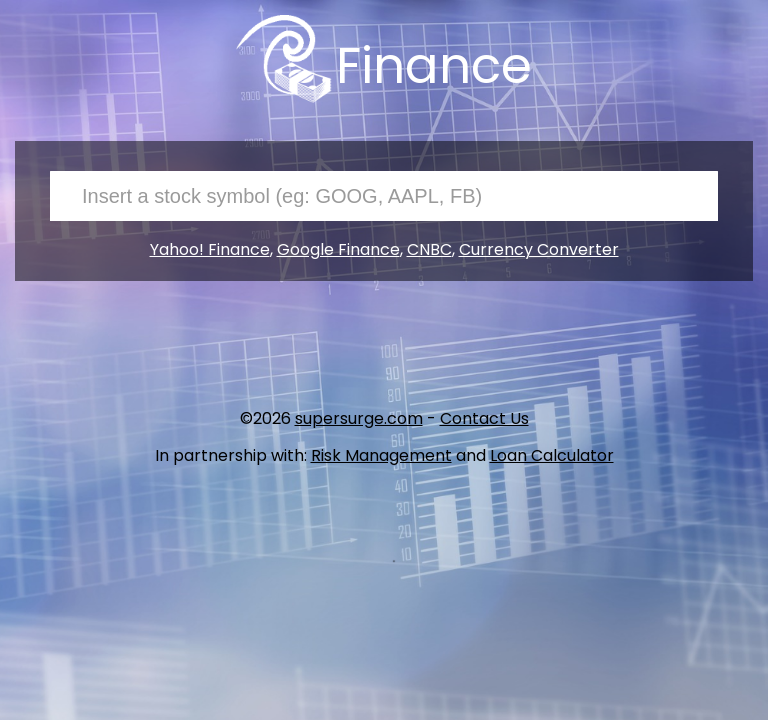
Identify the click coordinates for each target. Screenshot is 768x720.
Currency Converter (539, 249)
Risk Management (381, 455)
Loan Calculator (552, 455)
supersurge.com (359, 418)
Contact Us (484, 418)
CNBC (429, 249)
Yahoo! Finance (210, 249)
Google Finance (338, 249)
